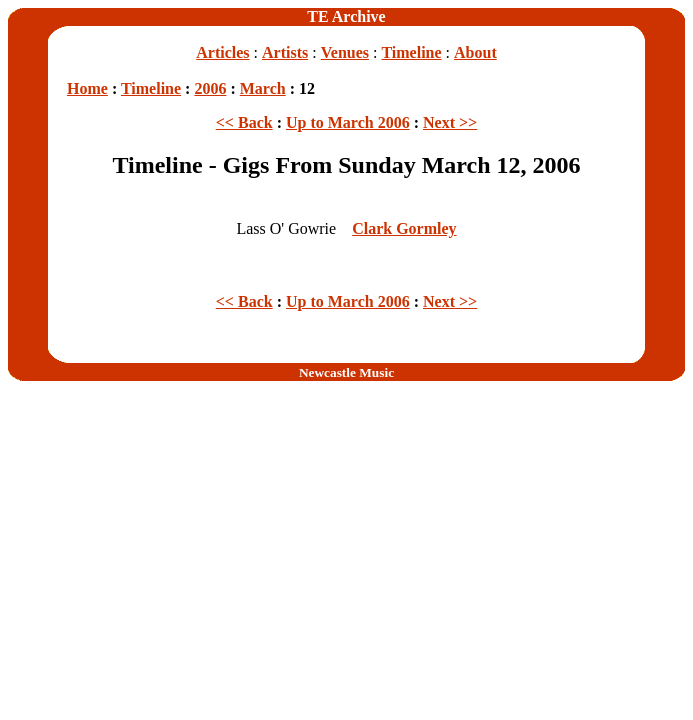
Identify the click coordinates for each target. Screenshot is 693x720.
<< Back (244, 122)
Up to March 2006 (348, 122)
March (263, 88)
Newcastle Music (346, 372)
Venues (345, 52)
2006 (210, 88)
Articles (222, 52)
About (475, 52)
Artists (285, 52)
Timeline (411, 52)
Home (87, 88)
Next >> (450, 122)
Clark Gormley (404, 228)
